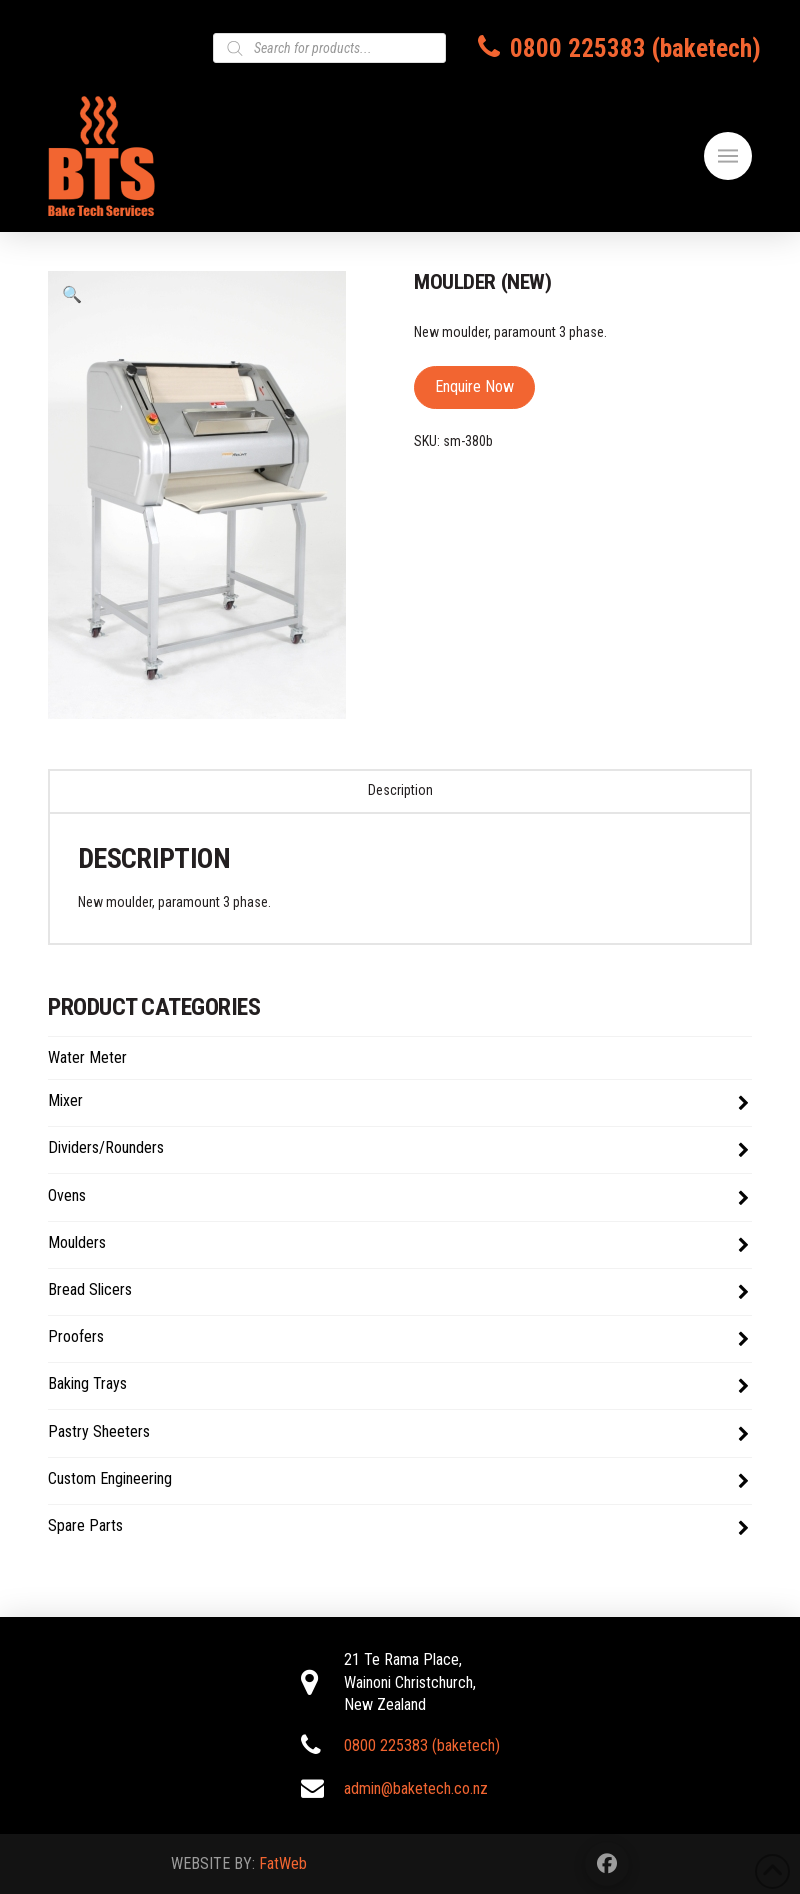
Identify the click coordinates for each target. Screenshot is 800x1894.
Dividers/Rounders (398, 1150)
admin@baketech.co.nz (416, 1788)
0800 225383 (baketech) (635, 48)
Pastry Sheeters (398, 1434)
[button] (728, 156)
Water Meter (87, 1057)
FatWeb (283, 1863)
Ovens (398, 1198)
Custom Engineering (398, 1481)
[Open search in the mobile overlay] (329, 48)
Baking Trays (398, 1386)
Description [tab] (400, 790)
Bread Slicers (398, 1292)
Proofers (398, 1339)
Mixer (398, 1103)
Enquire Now (474, 386)
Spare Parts (398, 1528)
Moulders (398, 1245)
